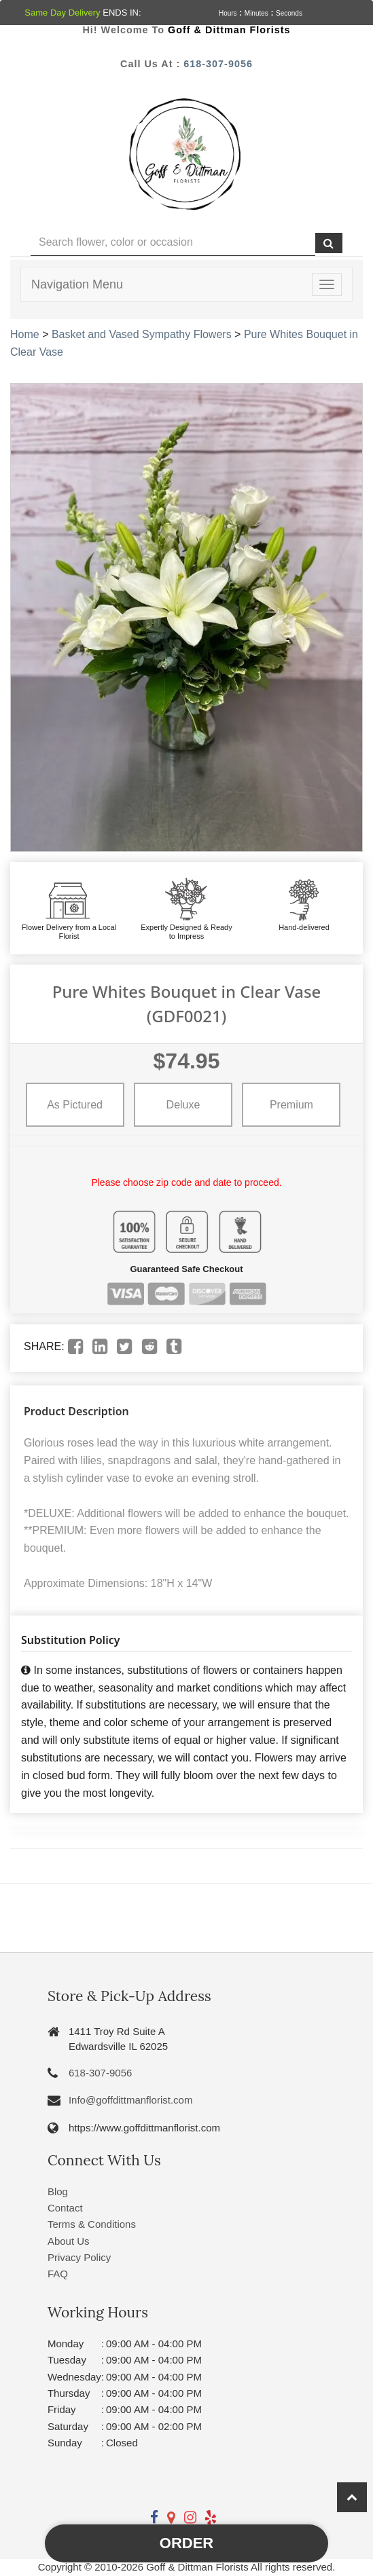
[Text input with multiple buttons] (173, 242)
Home (24, 334)
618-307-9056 (218, 63)
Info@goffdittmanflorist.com (131, 2100)
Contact (65, 2208)
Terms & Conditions (92, 2224)
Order (186, 2543)
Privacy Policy (79, 2257)
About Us (69, 2241)
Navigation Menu (77, 284)
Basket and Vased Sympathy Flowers (142, 334)
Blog (58, 2191)
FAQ (58, 2273)
